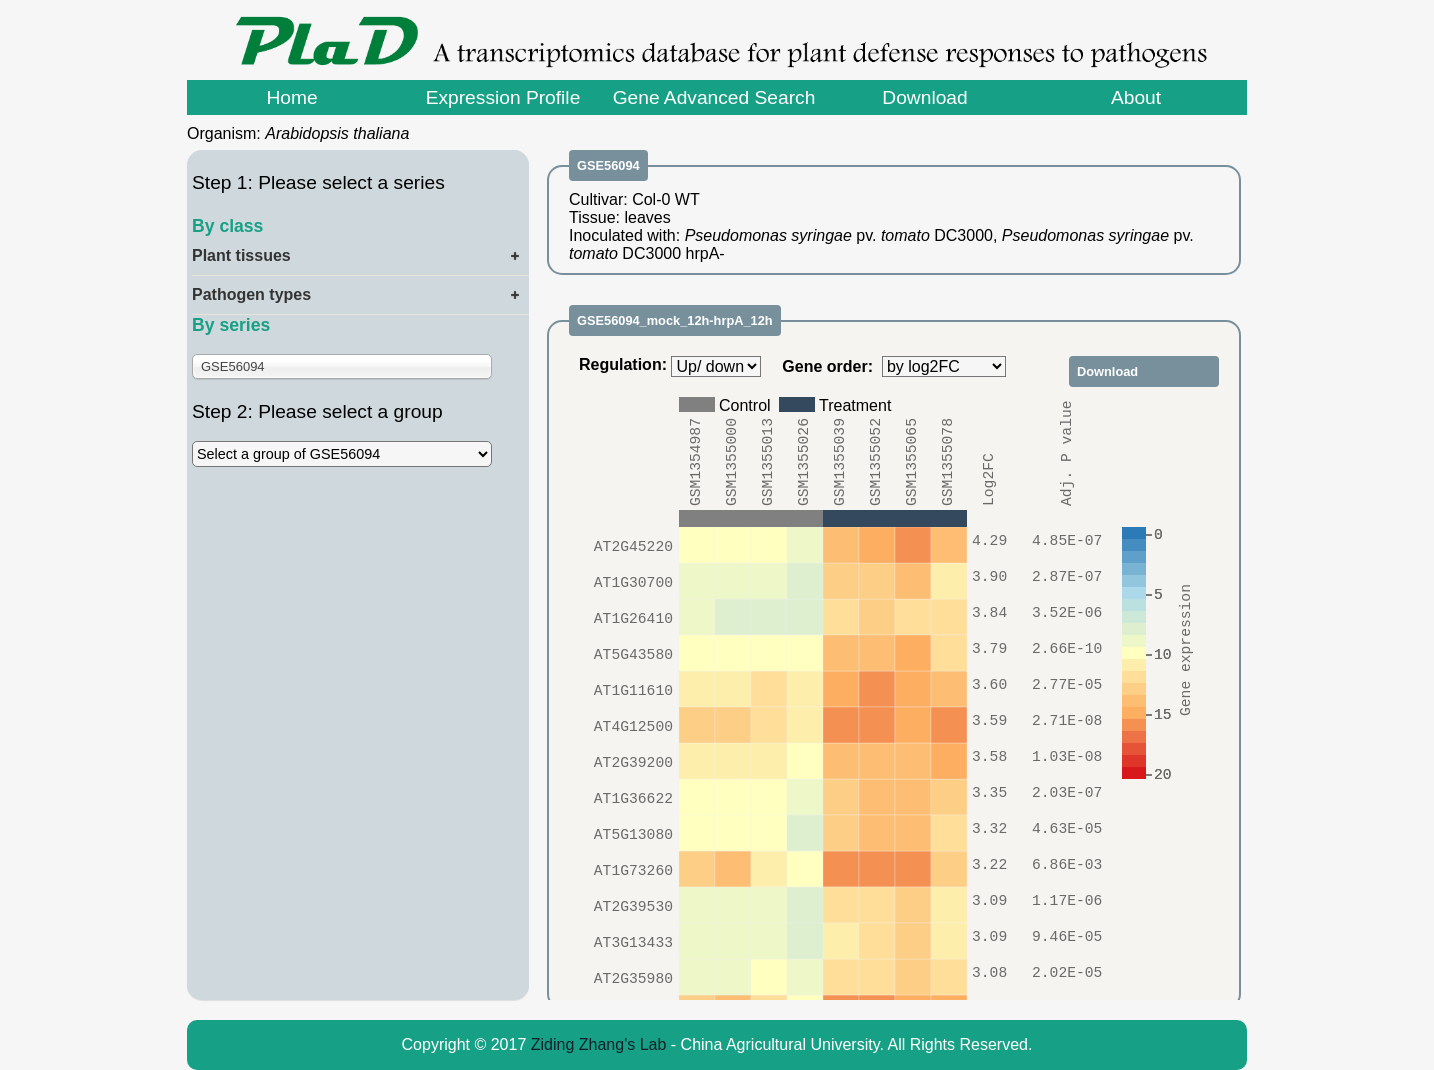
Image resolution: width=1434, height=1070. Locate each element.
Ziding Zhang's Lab (599, 1044)
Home (291, 97)
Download (924, 97)
